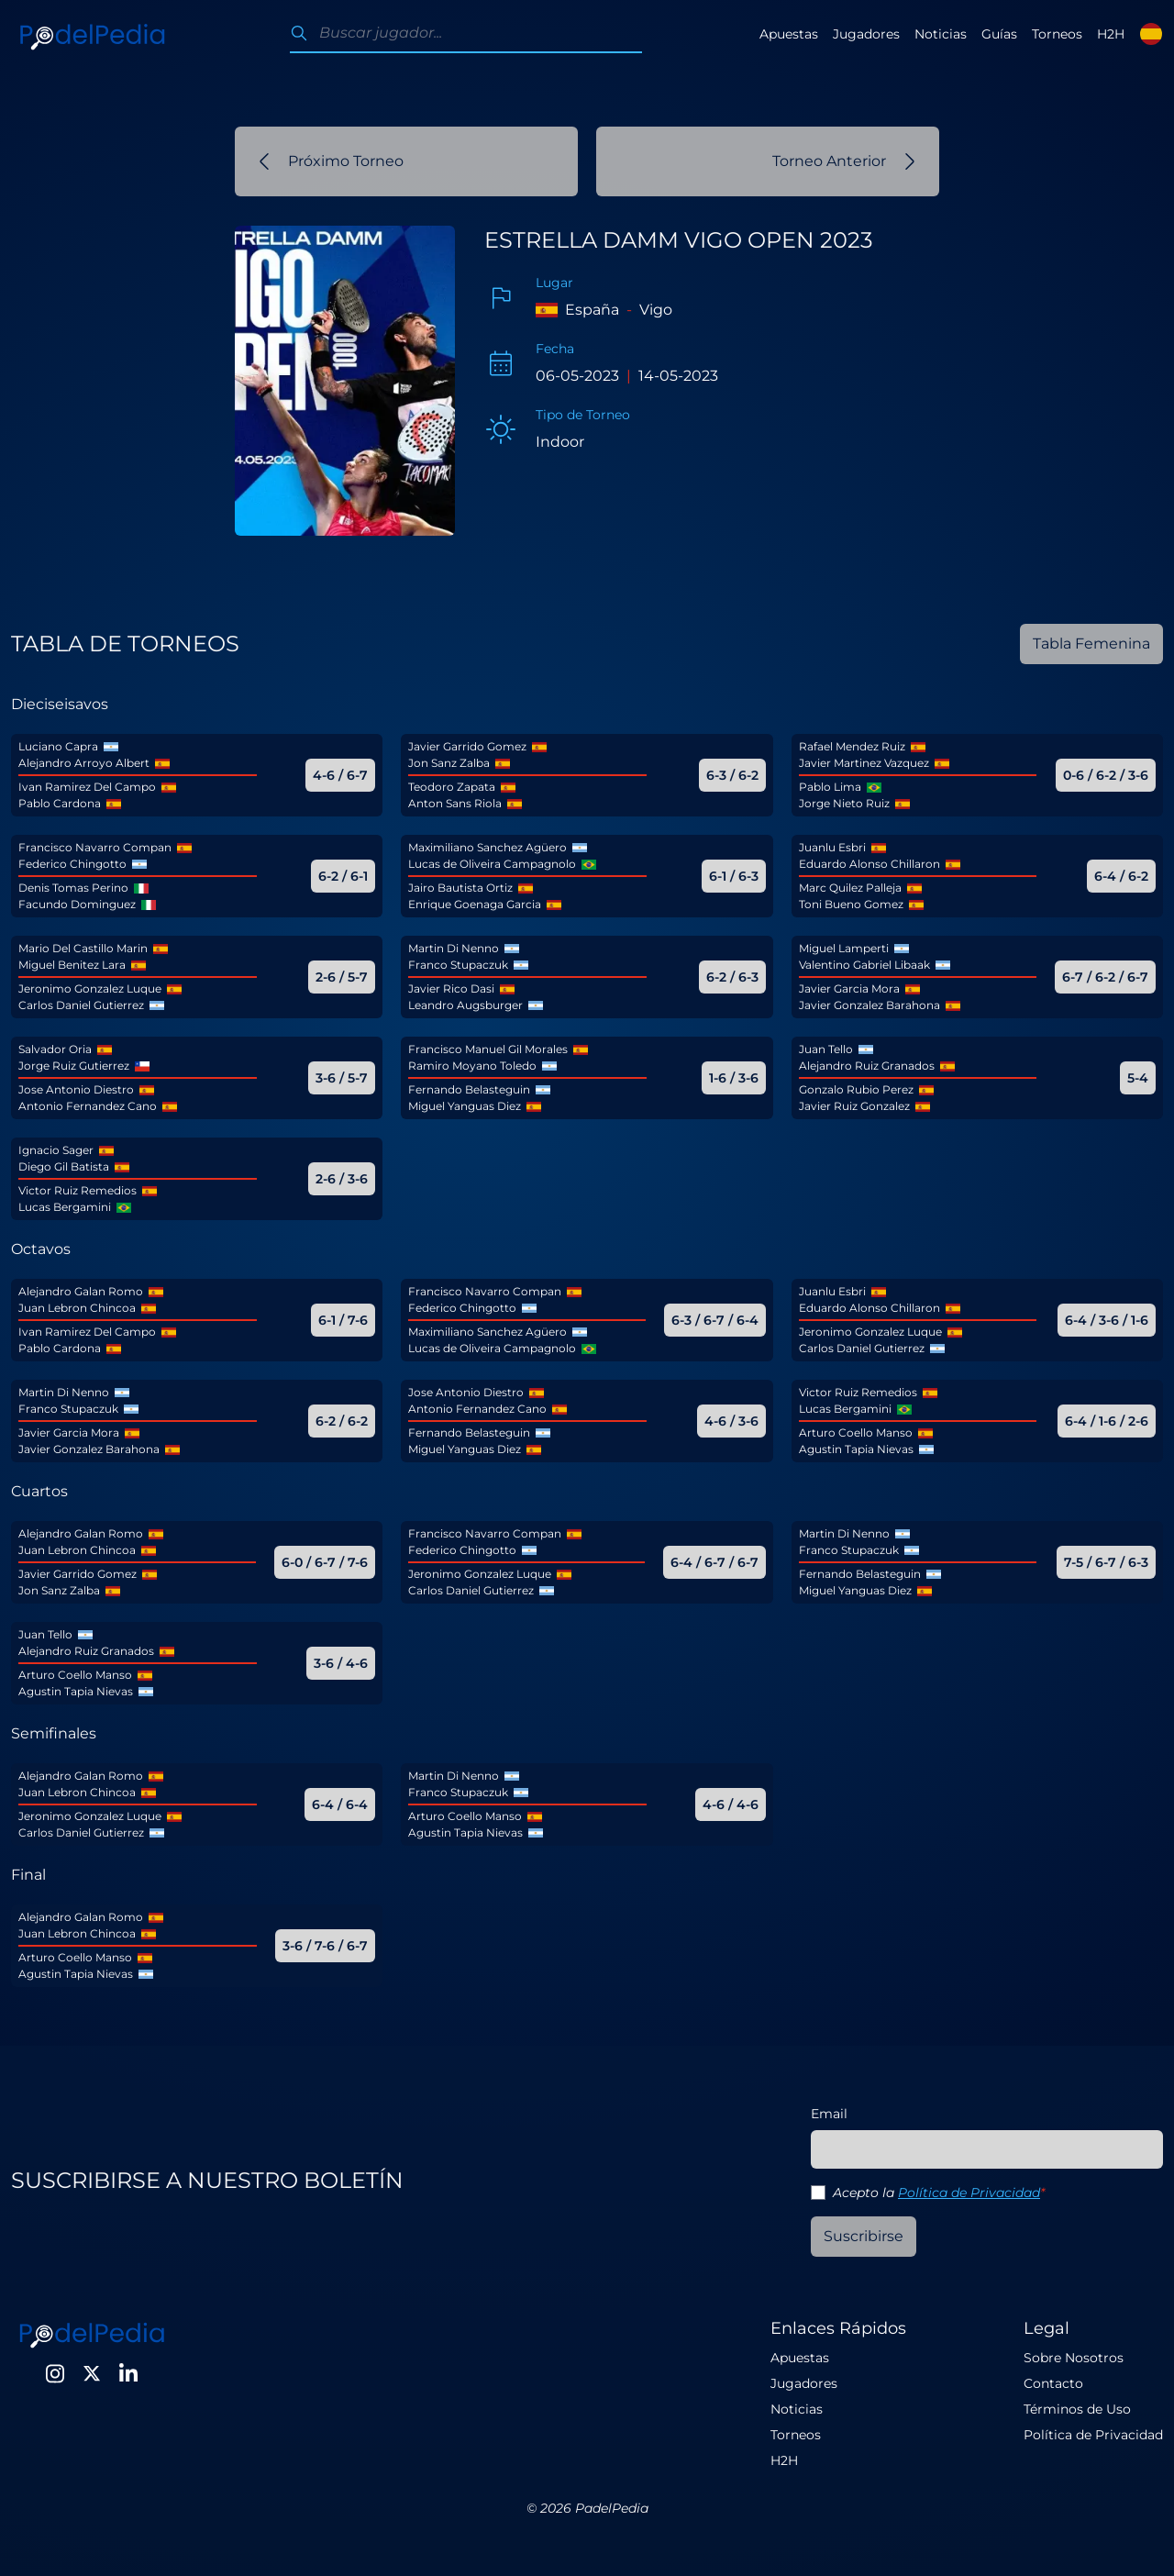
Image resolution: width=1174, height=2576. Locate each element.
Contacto (1053, 2383)
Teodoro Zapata (451, 787)
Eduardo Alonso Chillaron (869, 864)
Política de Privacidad (969, 2192)
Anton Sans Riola (455, 803)
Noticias (940, 34)
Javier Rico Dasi (451, 988)
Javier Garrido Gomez (467, 746)
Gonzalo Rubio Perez (856, 1089)
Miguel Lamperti (844, 948)
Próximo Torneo (331, 161)
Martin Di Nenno (453, 948)
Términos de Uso (1077, 2409)
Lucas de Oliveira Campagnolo (492, 864)
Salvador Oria (55, 1049)
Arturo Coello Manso (856, 1432)
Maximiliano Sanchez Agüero (487, 847)
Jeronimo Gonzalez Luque (89, 988)
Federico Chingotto (72, 864)
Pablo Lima (830, 787)
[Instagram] (55, 2373)
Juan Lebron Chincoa (77, 1308)
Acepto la (939, 2192)
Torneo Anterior (843, 161)
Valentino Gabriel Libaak (864, 965)
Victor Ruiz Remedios (77, 1190)
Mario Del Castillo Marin (83, 948)
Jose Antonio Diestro (76, 1089)
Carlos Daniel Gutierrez (81, 1005)
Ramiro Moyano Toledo (472, 1065)
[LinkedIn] (128, 2373)
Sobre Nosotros (1074, 2357)
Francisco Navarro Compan (95, 847)
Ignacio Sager (56, 1150)
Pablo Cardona (59, 803)
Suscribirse (863, 2236)
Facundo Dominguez (77, 904)
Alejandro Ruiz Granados (867, 1065)
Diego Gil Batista (63, 1166)
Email (829, 2113)
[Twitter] (92, 2373)
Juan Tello (826, 1049)
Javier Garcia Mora (849, 988)
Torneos (1057, 34)
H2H (1110, 34)
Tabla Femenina (1091, 643)
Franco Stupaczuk (458, 965)
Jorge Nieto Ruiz (844, 803)
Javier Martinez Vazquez (864, 763)
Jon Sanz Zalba (449, 763)
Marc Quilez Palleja (850, 887)
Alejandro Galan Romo (80, 1291)
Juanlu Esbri (832, 847)
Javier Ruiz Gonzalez (854, 1106)
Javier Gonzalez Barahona (869, 1005)
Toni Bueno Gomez (851, 904)
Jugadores (866, 34)
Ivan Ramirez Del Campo (87, 787)
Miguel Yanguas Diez (464, 1106)
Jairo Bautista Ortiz (460, 887)
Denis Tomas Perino (73, 887)
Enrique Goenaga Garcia (474, 904)
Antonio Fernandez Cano (87, 1106)
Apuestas (788, 34)
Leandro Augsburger (465, 1005)
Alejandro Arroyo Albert (84, 763)
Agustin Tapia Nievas (856, 1449)
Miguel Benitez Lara (72, 965)
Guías (999, 34)
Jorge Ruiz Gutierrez (73, 1065)
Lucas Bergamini (64, 1207)
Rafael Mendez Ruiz (852, 746)
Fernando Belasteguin (469, 1089)
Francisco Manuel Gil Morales (488, 1049)
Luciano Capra (58, 746)
